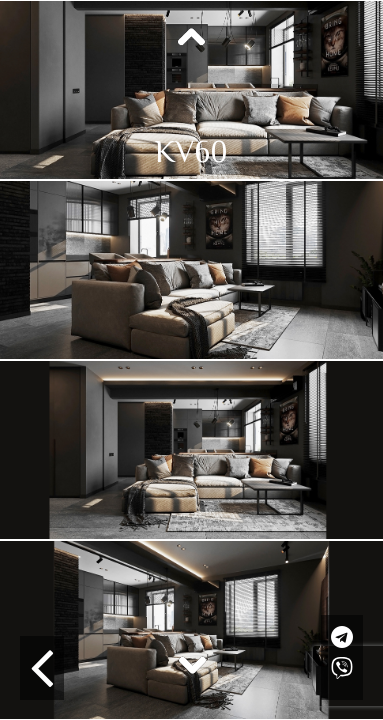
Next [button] (192, 664)
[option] (191, 90)
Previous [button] (192, 38)
